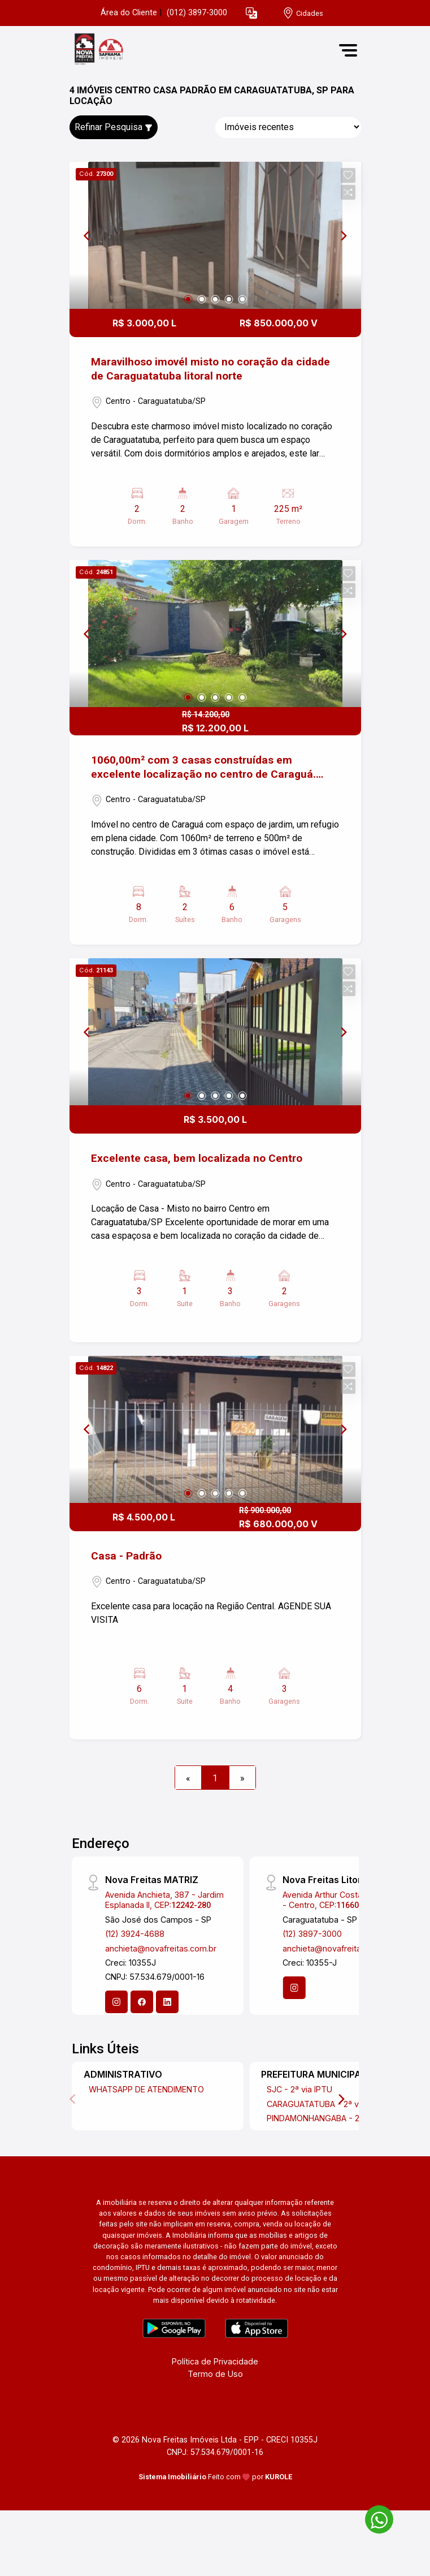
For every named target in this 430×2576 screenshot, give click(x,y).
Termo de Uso (215, 2374)
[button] (251, 13)
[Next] (343, 235)
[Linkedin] (167, 2002)
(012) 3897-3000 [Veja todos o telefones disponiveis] (197, 13)
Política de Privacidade (215, 2361)
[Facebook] (142, 2002)
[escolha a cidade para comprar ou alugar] (303, 13)
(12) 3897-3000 (312, 1934)
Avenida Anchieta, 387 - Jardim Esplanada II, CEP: (164, 1899)
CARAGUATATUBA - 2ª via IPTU (326, 2104)
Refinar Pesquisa (114, 127)
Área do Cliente (129, 13)
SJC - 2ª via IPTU (299, 2089)
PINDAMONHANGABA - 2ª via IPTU (332, 2118)
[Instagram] (116, 2002)
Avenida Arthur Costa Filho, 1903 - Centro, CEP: (343, 1899)
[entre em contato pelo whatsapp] (373, 2517)
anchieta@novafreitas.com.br (160, 1948)
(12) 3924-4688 (134, 1934)
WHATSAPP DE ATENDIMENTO (146, 2089)
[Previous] (87, 235)
